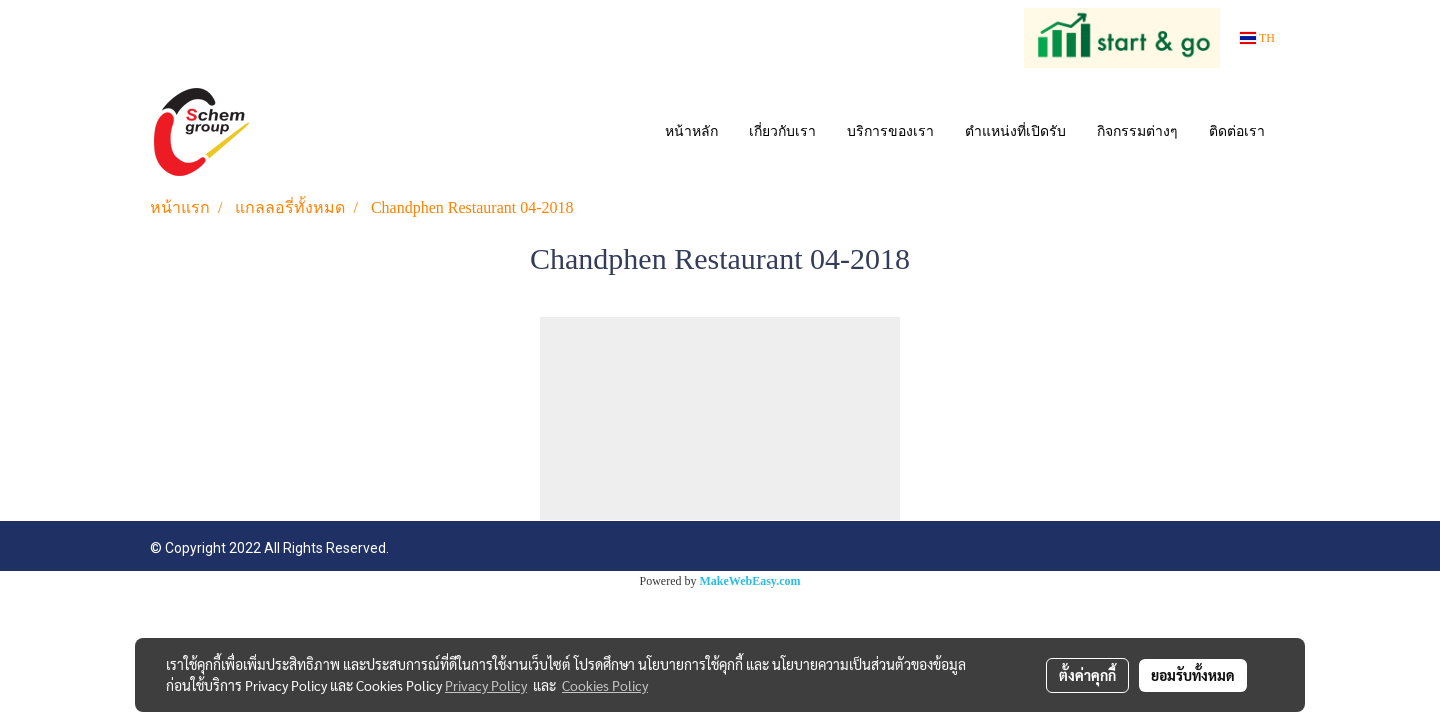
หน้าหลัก (691, 131)
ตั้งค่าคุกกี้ (1087, 675)
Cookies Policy (605, 685)
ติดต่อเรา (1237, 131)
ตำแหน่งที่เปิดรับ (1015, 131)
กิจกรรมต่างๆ (1137, 131)
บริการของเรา (890, 131)
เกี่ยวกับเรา (782, 131)
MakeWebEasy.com (750, 581)
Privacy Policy (486, 685)
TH (1257, 38)
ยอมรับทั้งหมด (1193, 675)
